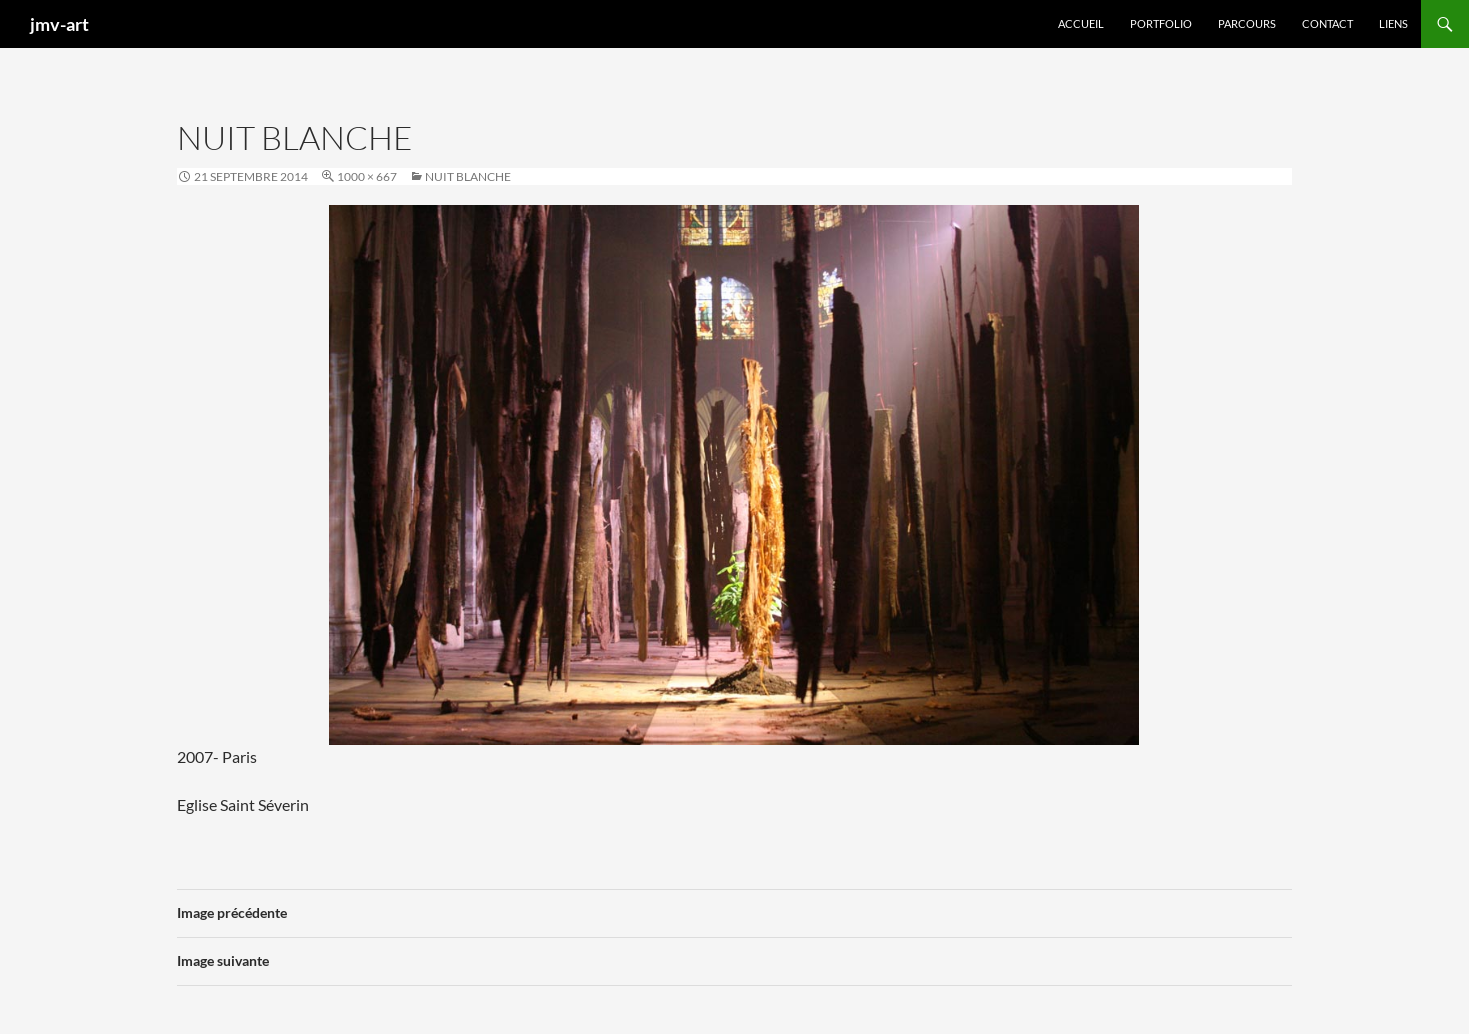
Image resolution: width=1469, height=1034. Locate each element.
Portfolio (1161, 23)
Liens (1393, 23)
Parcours (1247, 23)
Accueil (1081, 23)
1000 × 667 (367, 176)
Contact (1327, 23)
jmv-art (59, 24)
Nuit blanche (468, 176)
